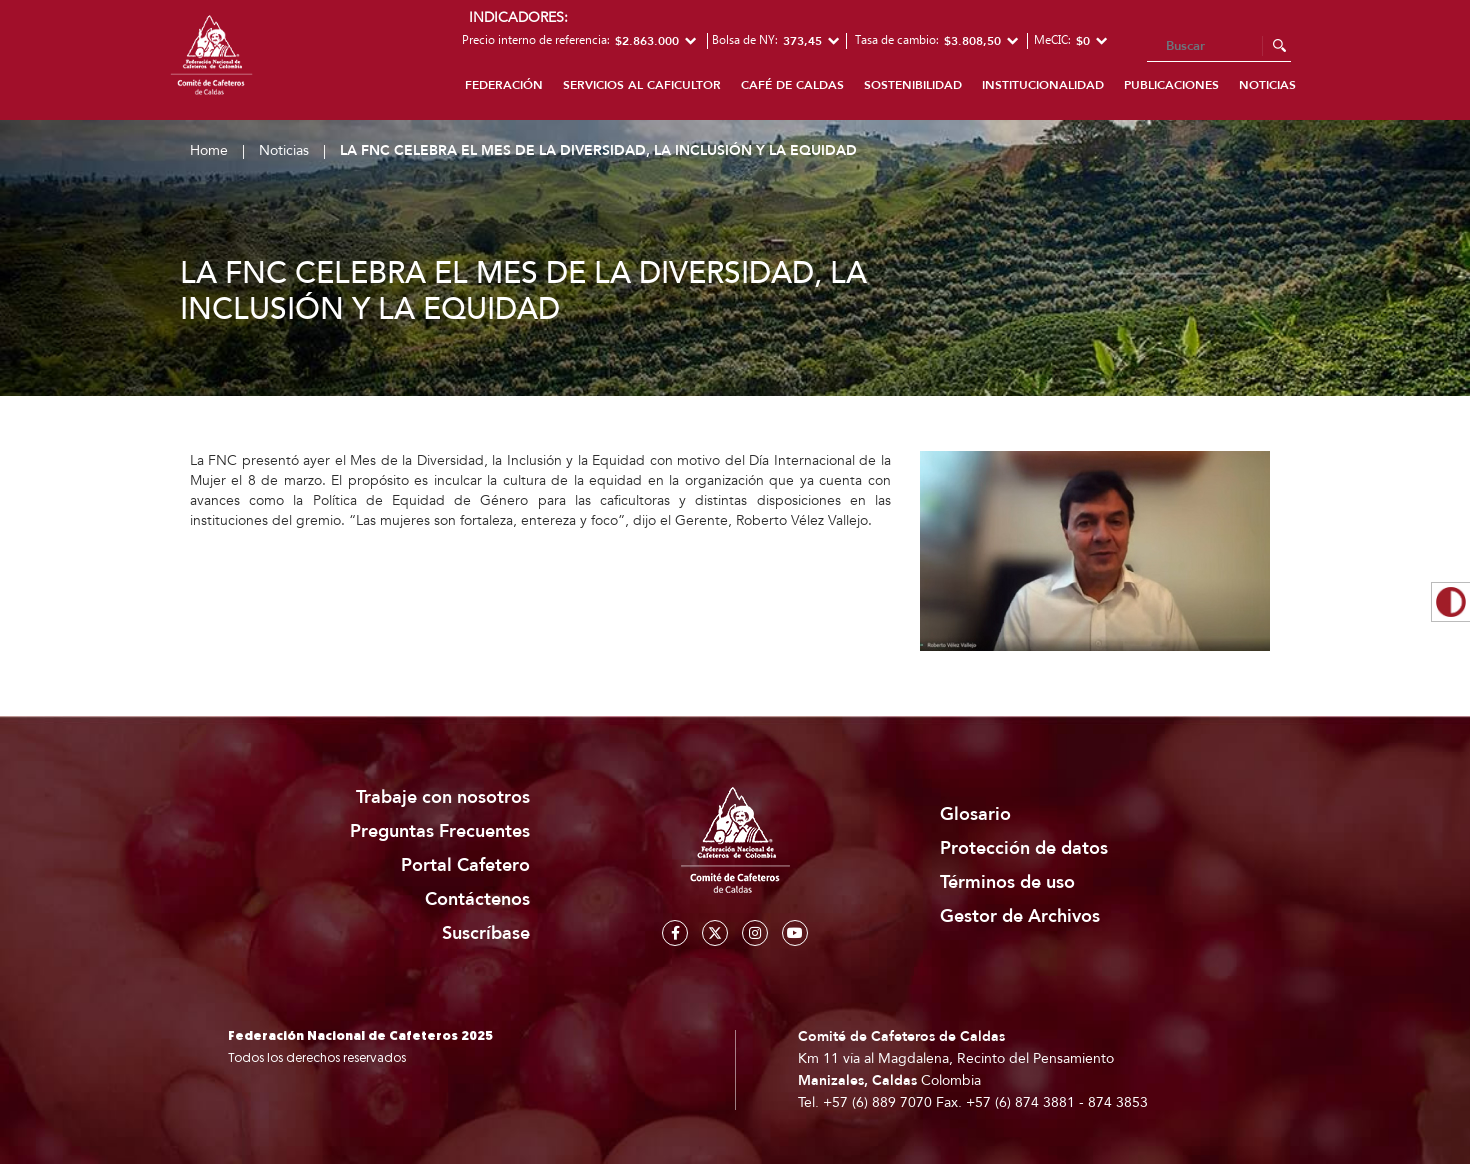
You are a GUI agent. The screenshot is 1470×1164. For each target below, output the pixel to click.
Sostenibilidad (913, 85)
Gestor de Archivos (1020, 916)
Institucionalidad (1043, 85)
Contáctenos (477, 899)
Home (209, 150)
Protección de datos (1024, 848)
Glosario (975, 814)
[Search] (1219, 47)
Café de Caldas (792, 85)
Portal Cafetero (465, 865)
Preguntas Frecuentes (440, 831)
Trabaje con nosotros (443, 797)
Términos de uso (1007, 882)
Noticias (1267, 85)
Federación (504, 85)
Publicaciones (1171, 85)
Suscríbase (486, 933)
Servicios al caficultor (642, 85)
